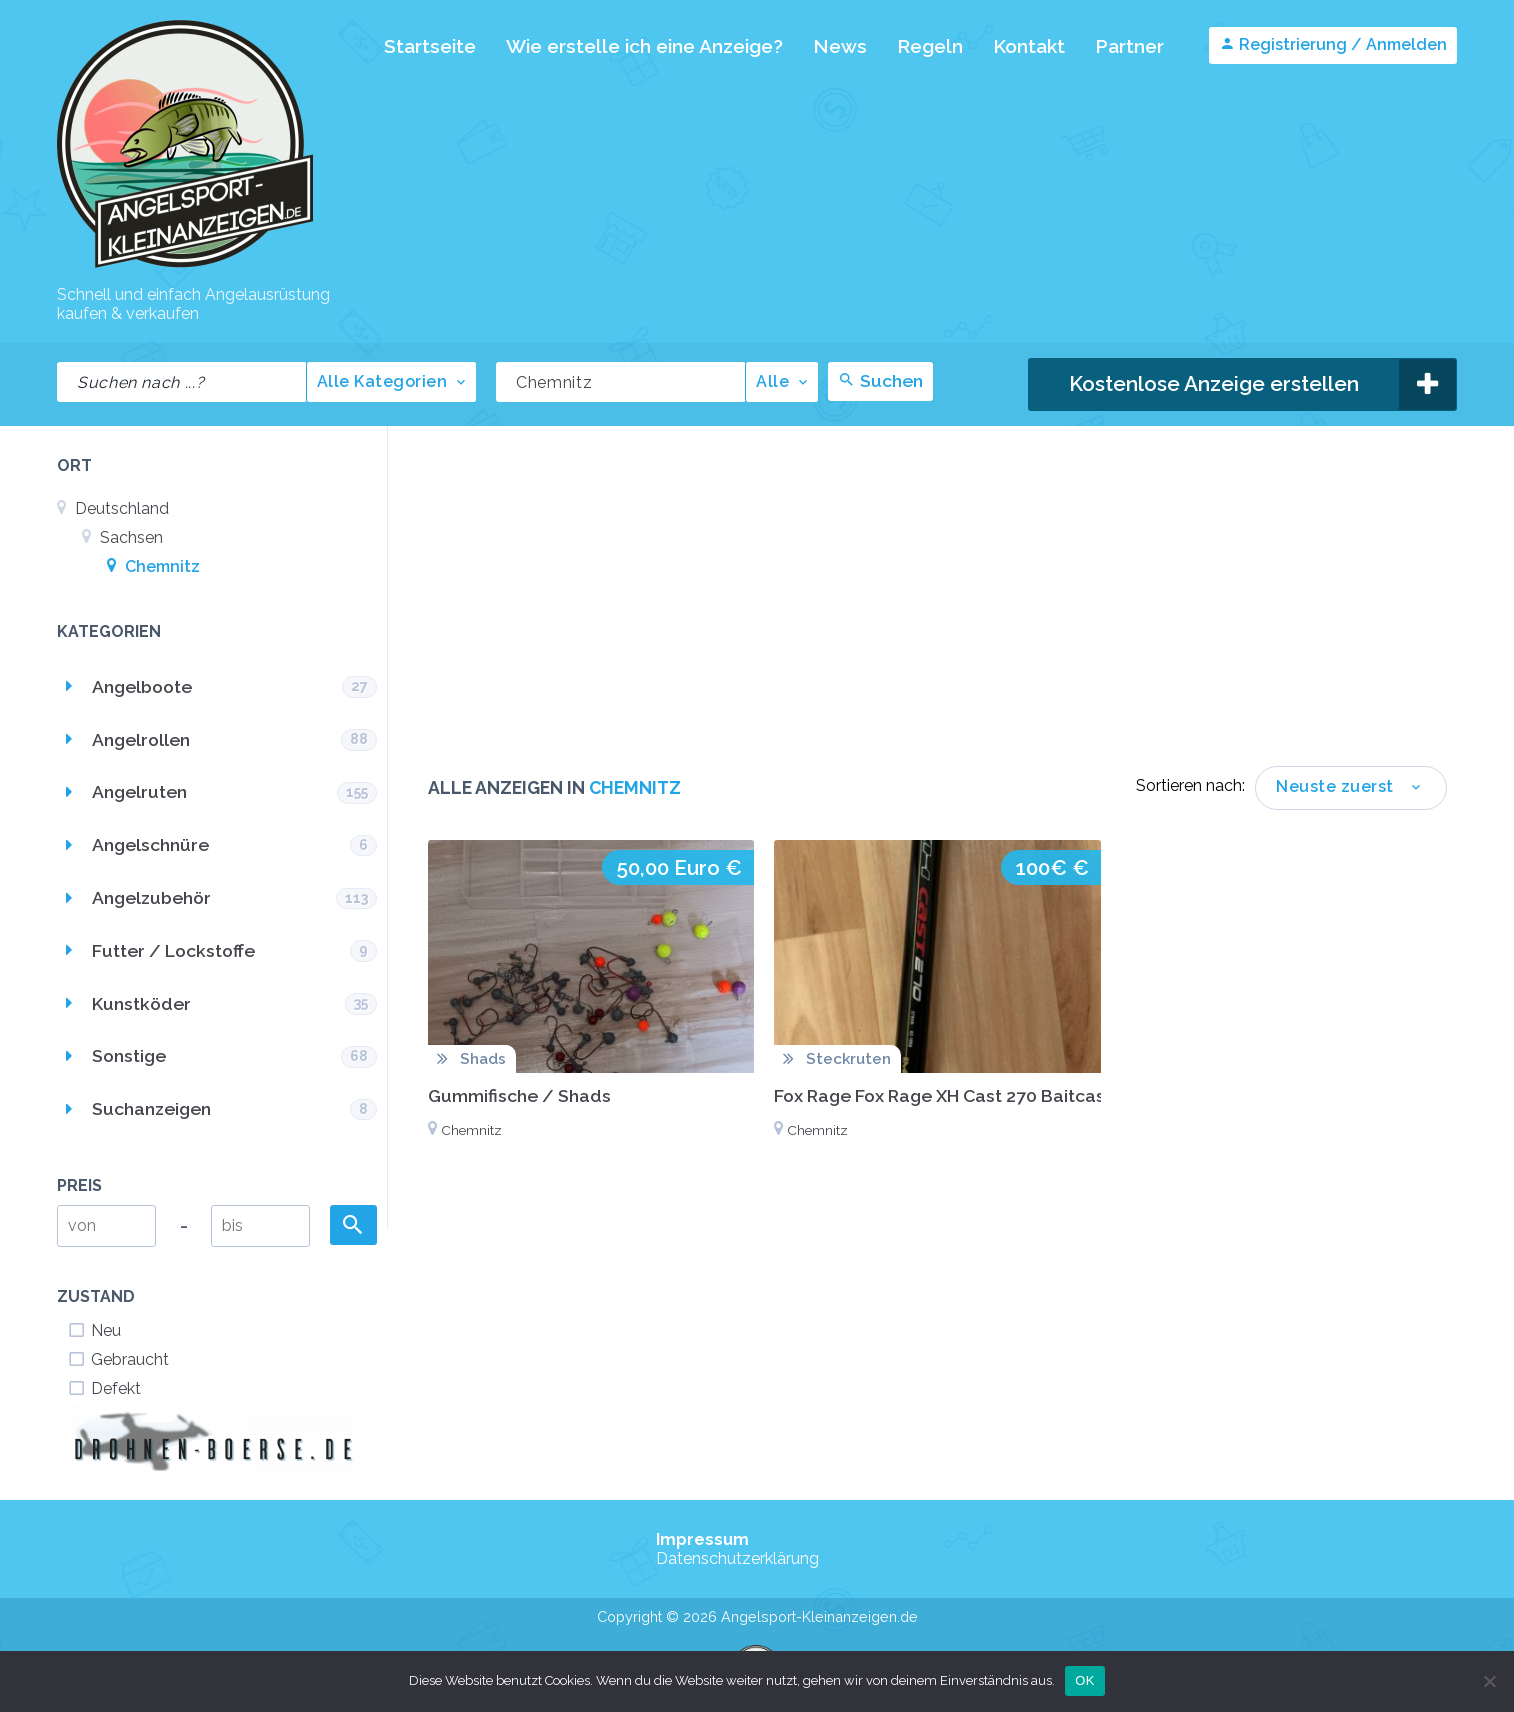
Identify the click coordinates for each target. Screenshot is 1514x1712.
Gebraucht (118, 1359)
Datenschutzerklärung (737, 1558)
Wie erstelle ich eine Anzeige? (644, 46)
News (840, 46)
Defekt (104, 1388)
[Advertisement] (937, 616)
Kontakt (1029, 46)
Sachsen (122, 537)
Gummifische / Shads (519, 1095)
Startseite (430, 46)
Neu (94, 1330)
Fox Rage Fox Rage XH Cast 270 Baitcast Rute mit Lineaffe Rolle (1040, 1095)
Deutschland (113, 508)
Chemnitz (153, 566)
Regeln (930, 46)
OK (1084, 1680)
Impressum (702, 1539)
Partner (1129, 46)
